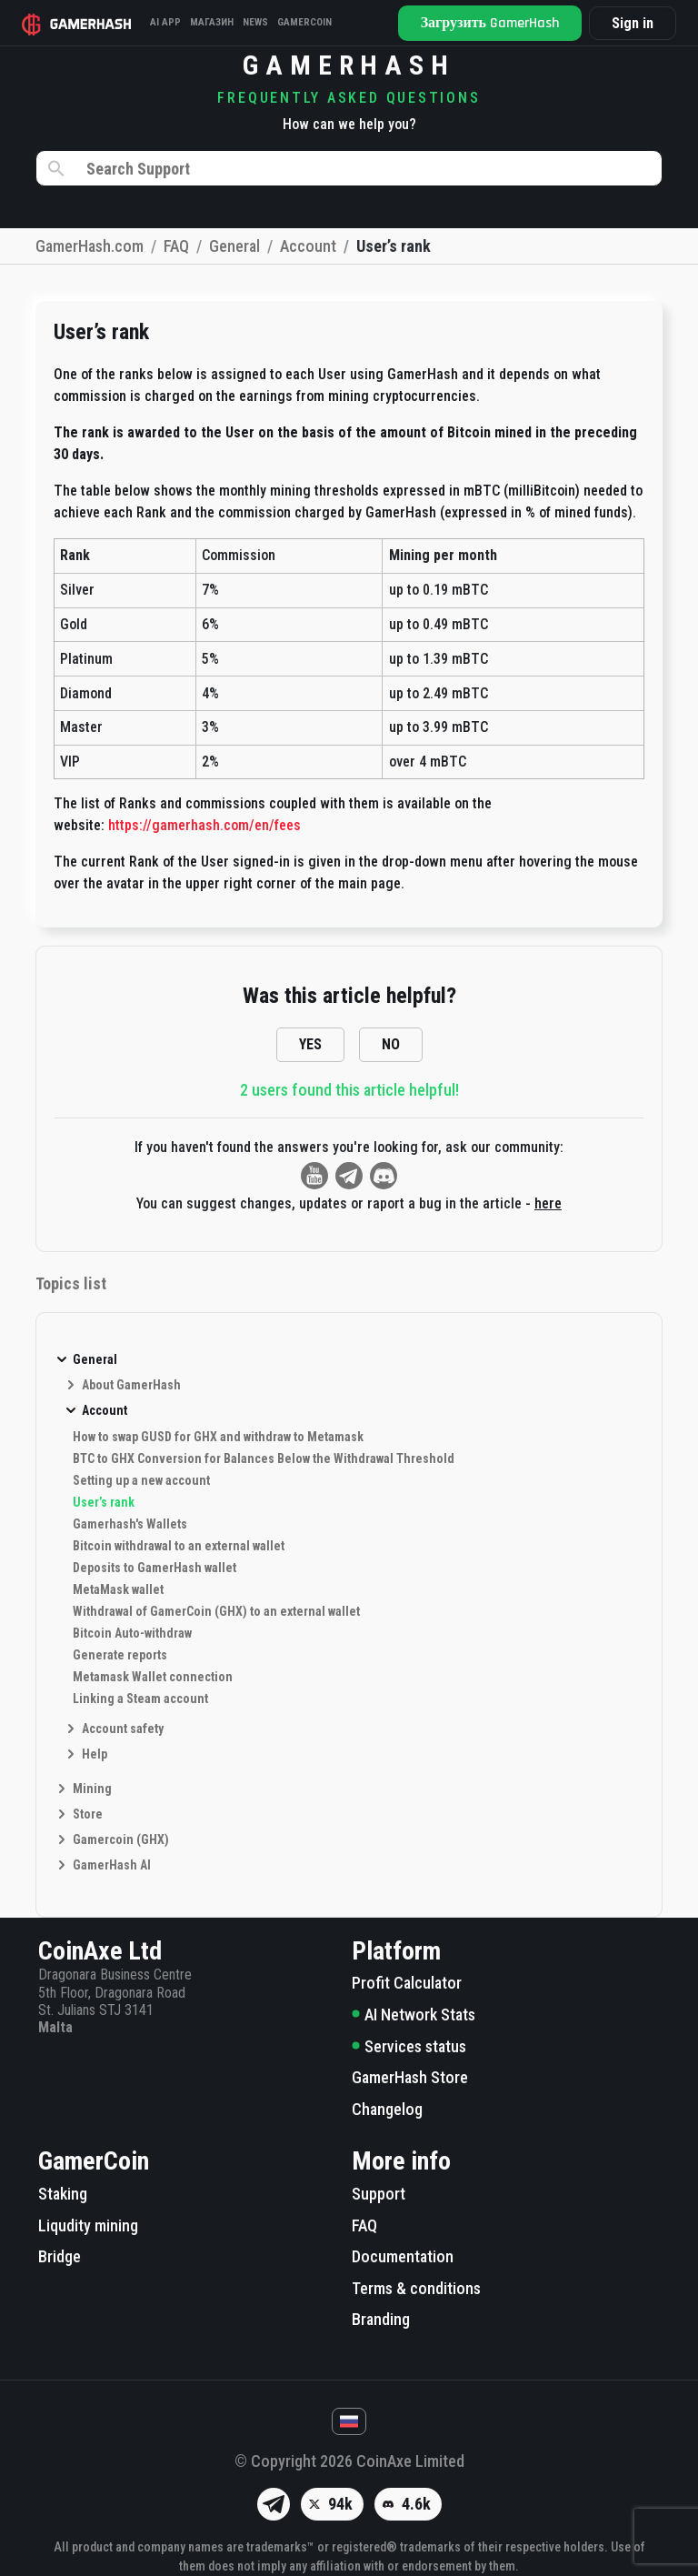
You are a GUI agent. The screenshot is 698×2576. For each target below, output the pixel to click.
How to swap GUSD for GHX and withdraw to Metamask (218, 1436)
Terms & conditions (416, 2288)
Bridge (59, 2256)
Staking (62, 2193)
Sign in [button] (632, 23)
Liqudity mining (88, 2225)
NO (391, 1044)
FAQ (364, 2225)
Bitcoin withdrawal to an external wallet (178, 1546)
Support (378, 2193)
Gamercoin (304, 22)
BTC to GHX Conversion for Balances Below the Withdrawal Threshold (263, 1458)
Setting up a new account (141, 1480)
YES (310, 1044)
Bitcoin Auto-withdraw (132, 1633)
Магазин (212, 22)
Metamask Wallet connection (153, 1676)
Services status (409, 2046)
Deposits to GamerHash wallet (154, 1567)
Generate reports (120, 1655)
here (548, 1203)
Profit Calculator (407, 1982)
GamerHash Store (410, 2077)
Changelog (387, 2109)
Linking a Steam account (140, 1698)
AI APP (165, 22)
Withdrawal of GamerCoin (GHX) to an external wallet (216, 1611)
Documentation (403, 2256)
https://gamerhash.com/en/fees (204, 825)
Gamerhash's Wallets (130, 1524)
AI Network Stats (413, 2014)
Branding (381, 2319)
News (255, 22)
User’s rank (104, 1502)
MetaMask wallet (118, 1589)
